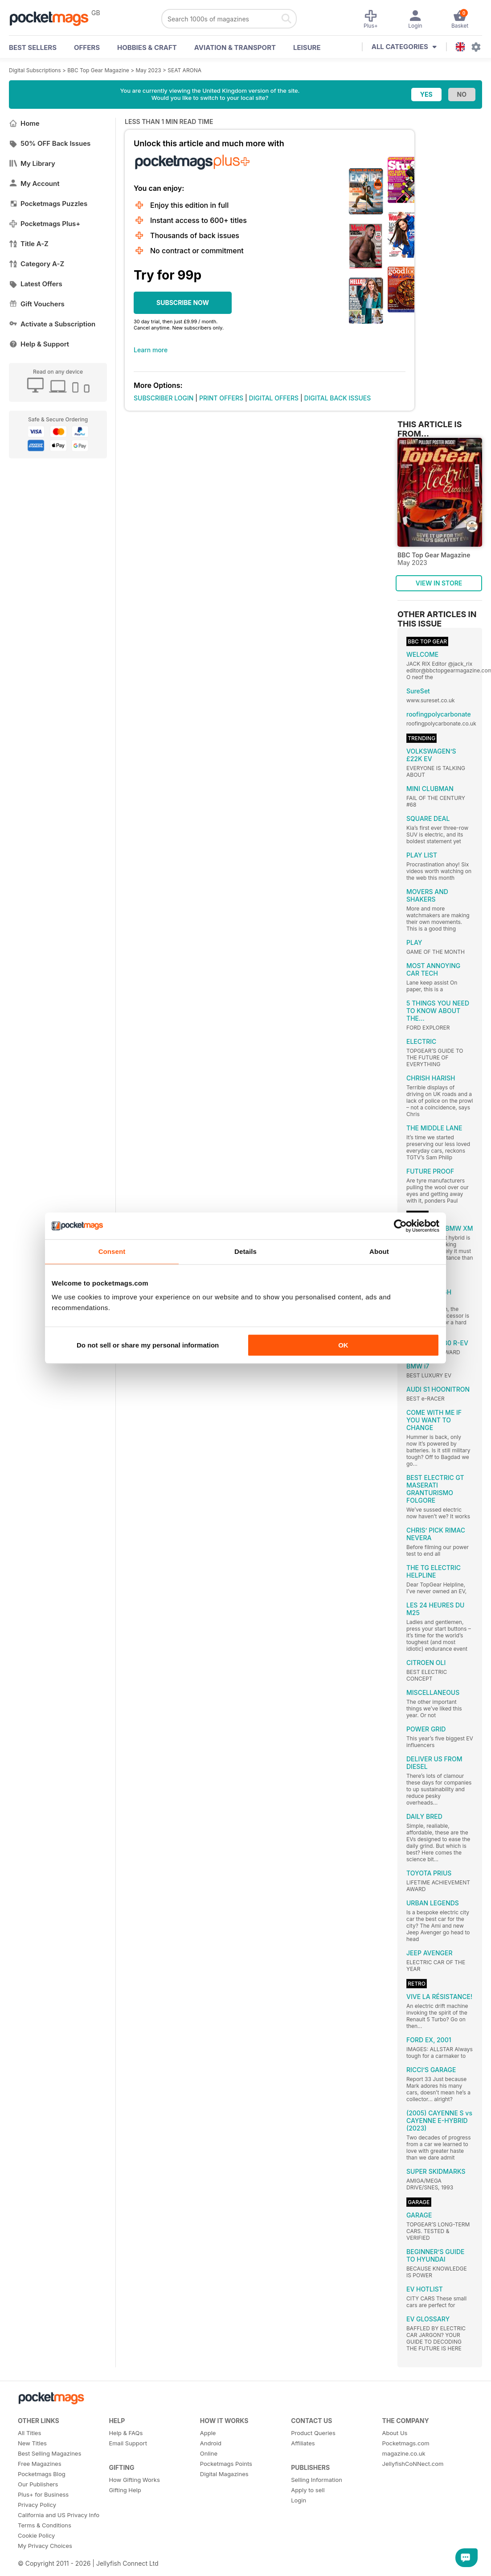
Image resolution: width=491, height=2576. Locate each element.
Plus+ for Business (43, 2494)
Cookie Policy (36, 2535)
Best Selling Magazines (49, 2453)
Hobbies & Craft (147, 47)
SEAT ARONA (184, 70)
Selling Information (316, 2479)
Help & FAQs (126, 2432)
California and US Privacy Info (58, 2514)
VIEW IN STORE (439, 583)
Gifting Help (125, 2490)
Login (298, 2500)
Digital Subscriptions (35, 70)
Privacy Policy (37, 2504)
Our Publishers (38, 2484)
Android (210, 2443)
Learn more (151, 350)
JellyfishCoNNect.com (413, 2463)
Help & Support (39, 344)
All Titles (29, 2432)
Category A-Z (36, 264)
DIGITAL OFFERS (274, 398)
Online (208, 2453)
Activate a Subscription (52, 324)
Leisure (307, 47)
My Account (34, 183)
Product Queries (313, 2432)
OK (343, 1345)
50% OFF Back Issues (49, 143)
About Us (395, 2432)
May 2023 (148, 70)
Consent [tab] (112, 1251)
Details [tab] (245, 1251)
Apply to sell (307, 2490)
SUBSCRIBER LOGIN (163, 398)
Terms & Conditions (44, 2525)
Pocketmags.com (406, 2443)
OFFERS (87, 47)
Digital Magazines (224, 2473)
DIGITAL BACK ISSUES (337, 398)
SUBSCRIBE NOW (182, 302)
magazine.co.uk (404, 2453)
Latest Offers (35, 284)
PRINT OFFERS (221, 398)
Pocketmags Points (226, 2463)
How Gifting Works (134, 2479)
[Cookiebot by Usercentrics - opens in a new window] (400, 1225)
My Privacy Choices (45, 2545)
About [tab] (379, 1251)
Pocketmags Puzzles (48, 203)
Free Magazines (39, 2463)
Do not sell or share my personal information (148, 1345)
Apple (208, 2432)
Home (24, 123)
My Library (32, 163)
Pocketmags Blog (41, 2473)
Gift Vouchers (37, 304)
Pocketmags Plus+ (44, 223)
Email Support (128, 2443)
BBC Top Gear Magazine (98, 70)
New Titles (32, 2443)
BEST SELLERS (33, 47)
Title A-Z (29, 243)
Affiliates (303, 2443)
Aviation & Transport (235, 47)
